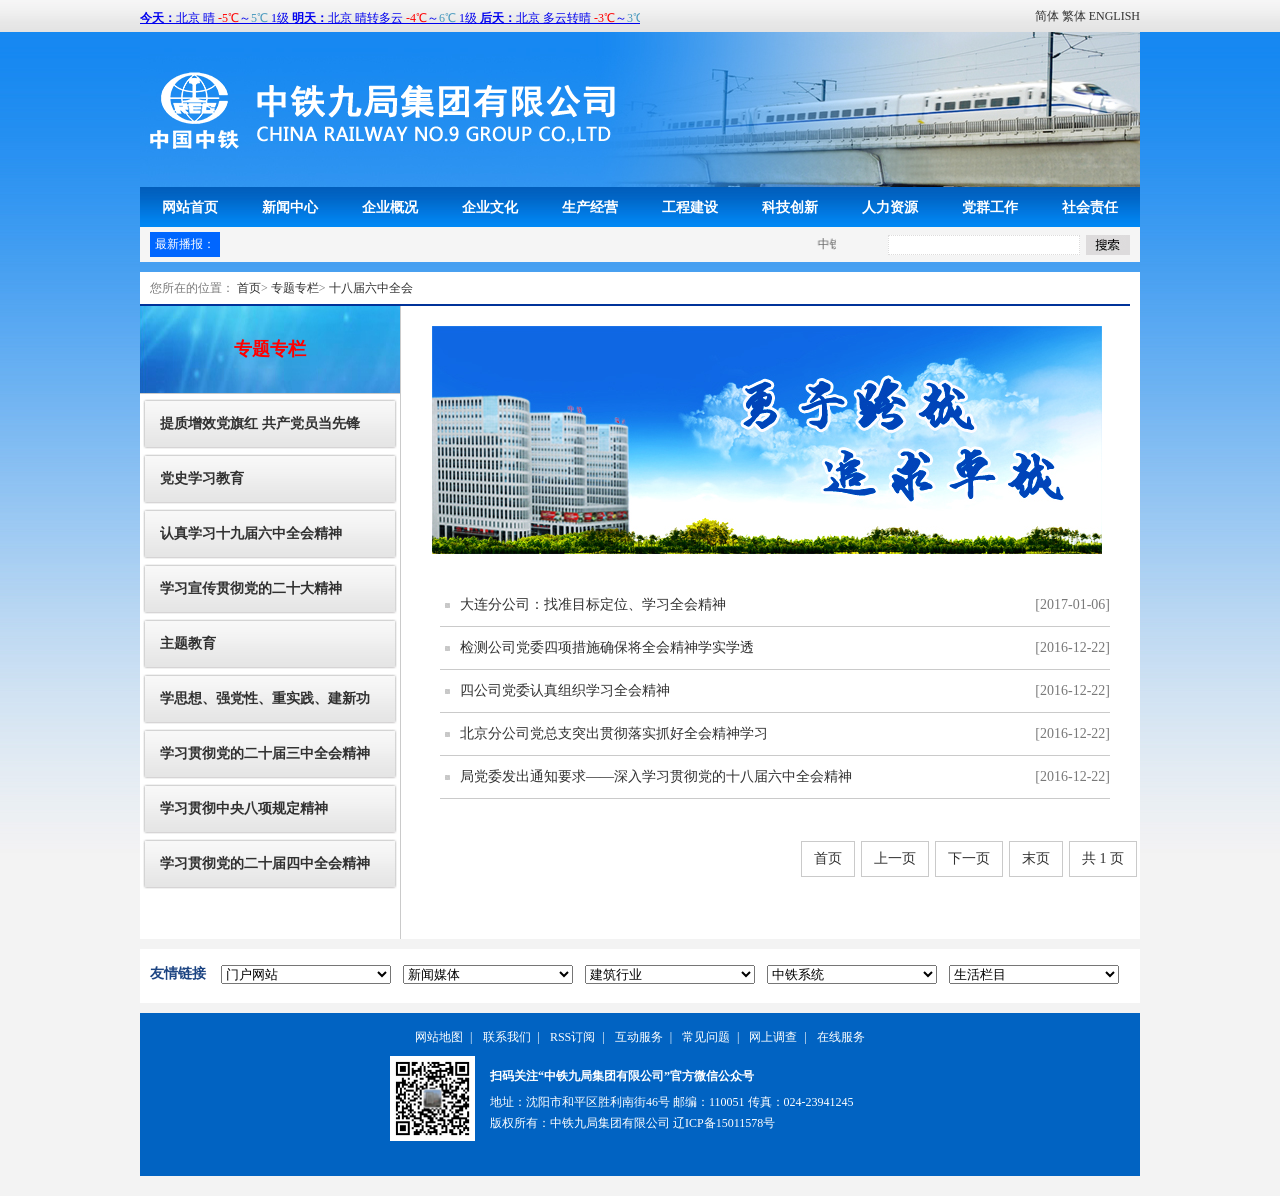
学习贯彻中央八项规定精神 (244, 808)
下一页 (969, 858)
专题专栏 (295, 288)
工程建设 (690, 207)
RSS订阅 (572, 1037)
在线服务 (841, 1037)
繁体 (1074, 16)
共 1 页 (1103, 858)
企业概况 (390, 207)
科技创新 (790, 207)
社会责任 (1090, 207)
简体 (1047, 16)
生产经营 (590, 207)
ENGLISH (1114, 16)
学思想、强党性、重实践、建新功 (265, 698)
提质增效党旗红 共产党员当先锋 (260, 423)
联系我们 (507, 1037)
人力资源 (890, 207)
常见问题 (706, 1037)
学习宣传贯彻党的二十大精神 (251, 588)
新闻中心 (290, 207)
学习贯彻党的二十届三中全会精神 (265, 753)
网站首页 (190, 207)
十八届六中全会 (371, 288)
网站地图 (439, 1037)
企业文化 (490, 207)
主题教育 (188, 643)
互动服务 (639, 1037)
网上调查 (773, 1037)
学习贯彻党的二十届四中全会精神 (265, 863)
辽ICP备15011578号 (724, 1123)
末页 (1036, 858)
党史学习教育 (202, 478)
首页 (249, 288)
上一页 (895, 858)
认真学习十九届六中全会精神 (251, 533)
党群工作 (990, 207)
